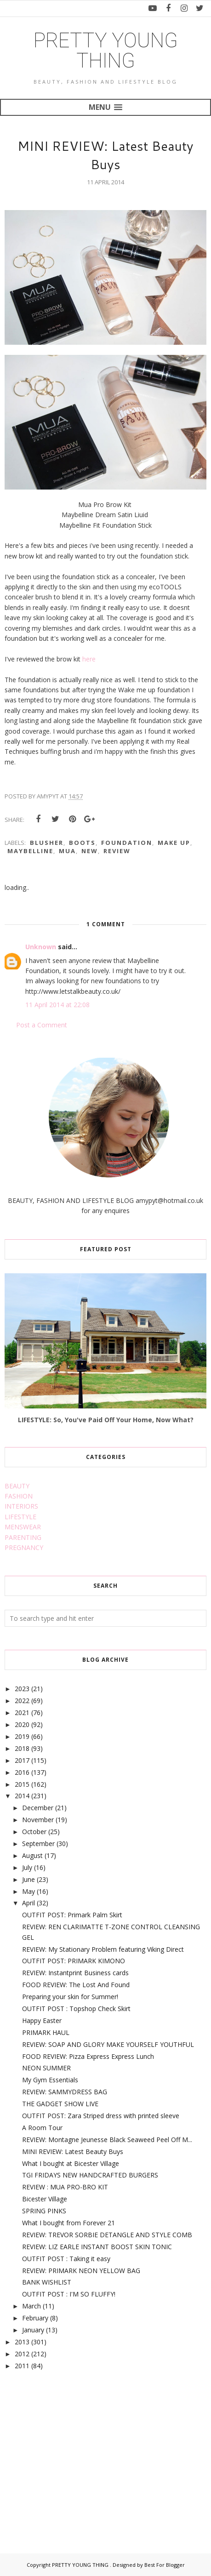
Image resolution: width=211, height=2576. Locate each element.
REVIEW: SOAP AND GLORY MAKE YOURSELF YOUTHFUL (108, 2044)
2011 (22, 2365)
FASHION (19, 1496)
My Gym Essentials (50, 2079)
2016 (22, 1772)
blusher (46, 842)
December (37, 1807)
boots (82, 842)
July (27, 1867)
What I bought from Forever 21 (68, 2222)
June (28, 1879)
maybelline (30, 851)
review (117, 851)
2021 (22, 1712)
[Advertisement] (74, 2451)
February (35, 2318)
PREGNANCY (24, 1547)
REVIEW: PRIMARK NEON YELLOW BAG (81, 2270)
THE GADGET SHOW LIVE (60, 2103)
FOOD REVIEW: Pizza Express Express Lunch (88, 2056)
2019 (22, 1736)
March (31, 2306)
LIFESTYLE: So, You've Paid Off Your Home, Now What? (106, 1419)
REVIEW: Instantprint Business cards (75, 1972)
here (89, 659)
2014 (22, 1795)
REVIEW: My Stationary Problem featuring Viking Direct (103, 1949)
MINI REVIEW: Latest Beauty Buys (72, 2151)
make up (174, 842)
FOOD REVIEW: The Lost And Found (76, 1984)
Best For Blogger (164, 2564)
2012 (22, 2353)
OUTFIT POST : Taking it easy (66, 2258)
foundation (126, 842)
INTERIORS (21, 1506)
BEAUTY (17, 1486)
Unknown (40, 946)
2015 (22, 1784)
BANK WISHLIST (46, 2282)
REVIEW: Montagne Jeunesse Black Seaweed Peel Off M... (107, 2139)
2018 (22, 1748)
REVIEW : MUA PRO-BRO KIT (65, 2187)
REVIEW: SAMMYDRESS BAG (64, 2091)
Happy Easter (42, 2020)
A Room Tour (42, 2127)
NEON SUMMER (46, 2067)
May (28, 1891)
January (33, 2329)
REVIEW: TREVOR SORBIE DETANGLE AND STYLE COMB (107, 2234)
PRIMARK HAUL (45, 2032)
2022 (22, 1700)
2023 (22, 1688)
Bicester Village (44, 2198)
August (32, 1855)
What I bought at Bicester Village (70, 2163)
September (38, 1843)
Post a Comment (41, 1024)
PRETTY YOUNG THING (105, 50)
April (28, 1902)
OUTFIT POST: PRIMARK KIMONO (73, 1960)
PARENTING (23, 1537)
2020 (22, 1724)
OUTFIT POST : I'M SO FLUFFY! (68, 2294)
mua (67, 851)
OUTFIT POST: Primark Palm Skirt (72, 1914)
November (38, 1819)
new (89, 851)
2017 (22, 1760)
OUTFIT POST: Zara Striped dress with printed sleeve (100, 2115)
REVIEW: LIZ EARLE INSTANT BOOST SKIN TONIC (97, 2246)
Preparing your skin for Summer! (70, 1996)
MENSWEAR (23, 1526)
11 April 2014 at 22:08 (57, 1004)
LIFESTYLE (20, 1516)
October (34, 1831)
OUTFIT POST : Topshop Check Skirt (76, 2008)
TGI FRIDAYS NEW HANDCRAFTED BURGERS (90, 2175)
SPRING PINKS (44, 2210)
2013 (22, 2341)
